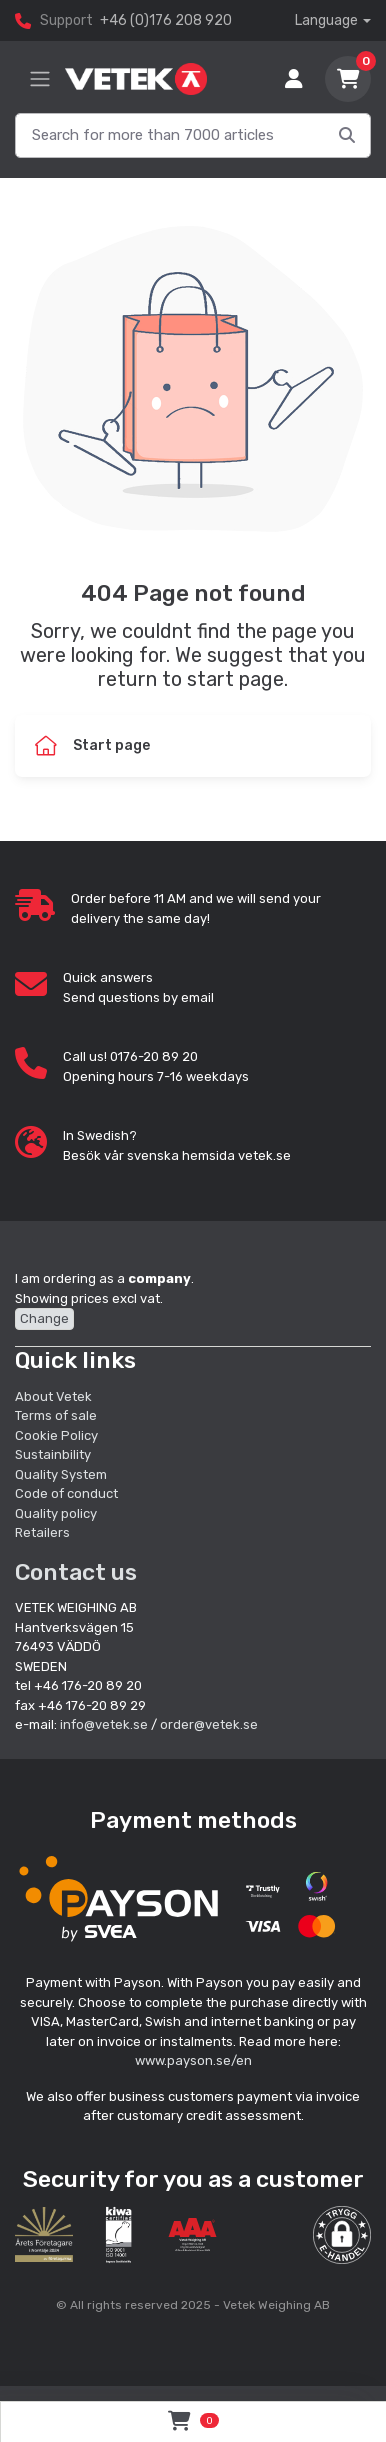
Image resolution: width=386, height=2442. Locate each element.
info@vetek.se (104, 1724)
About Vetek (53, 1396)
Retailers (42, 1532)
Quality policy (56, 1513)
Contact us (76, 1572)
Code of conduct (66, 1493)
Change (44, 1318)
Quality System (61, 1474)
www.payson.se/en (193, 2060)
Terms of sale (56, 1415)
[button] (342, 2235)
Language (326, 20)
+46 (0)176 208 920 (166, 20)
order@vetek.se (209, 1724)
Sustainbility (54, 1454)
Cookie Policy (56, 1435)
